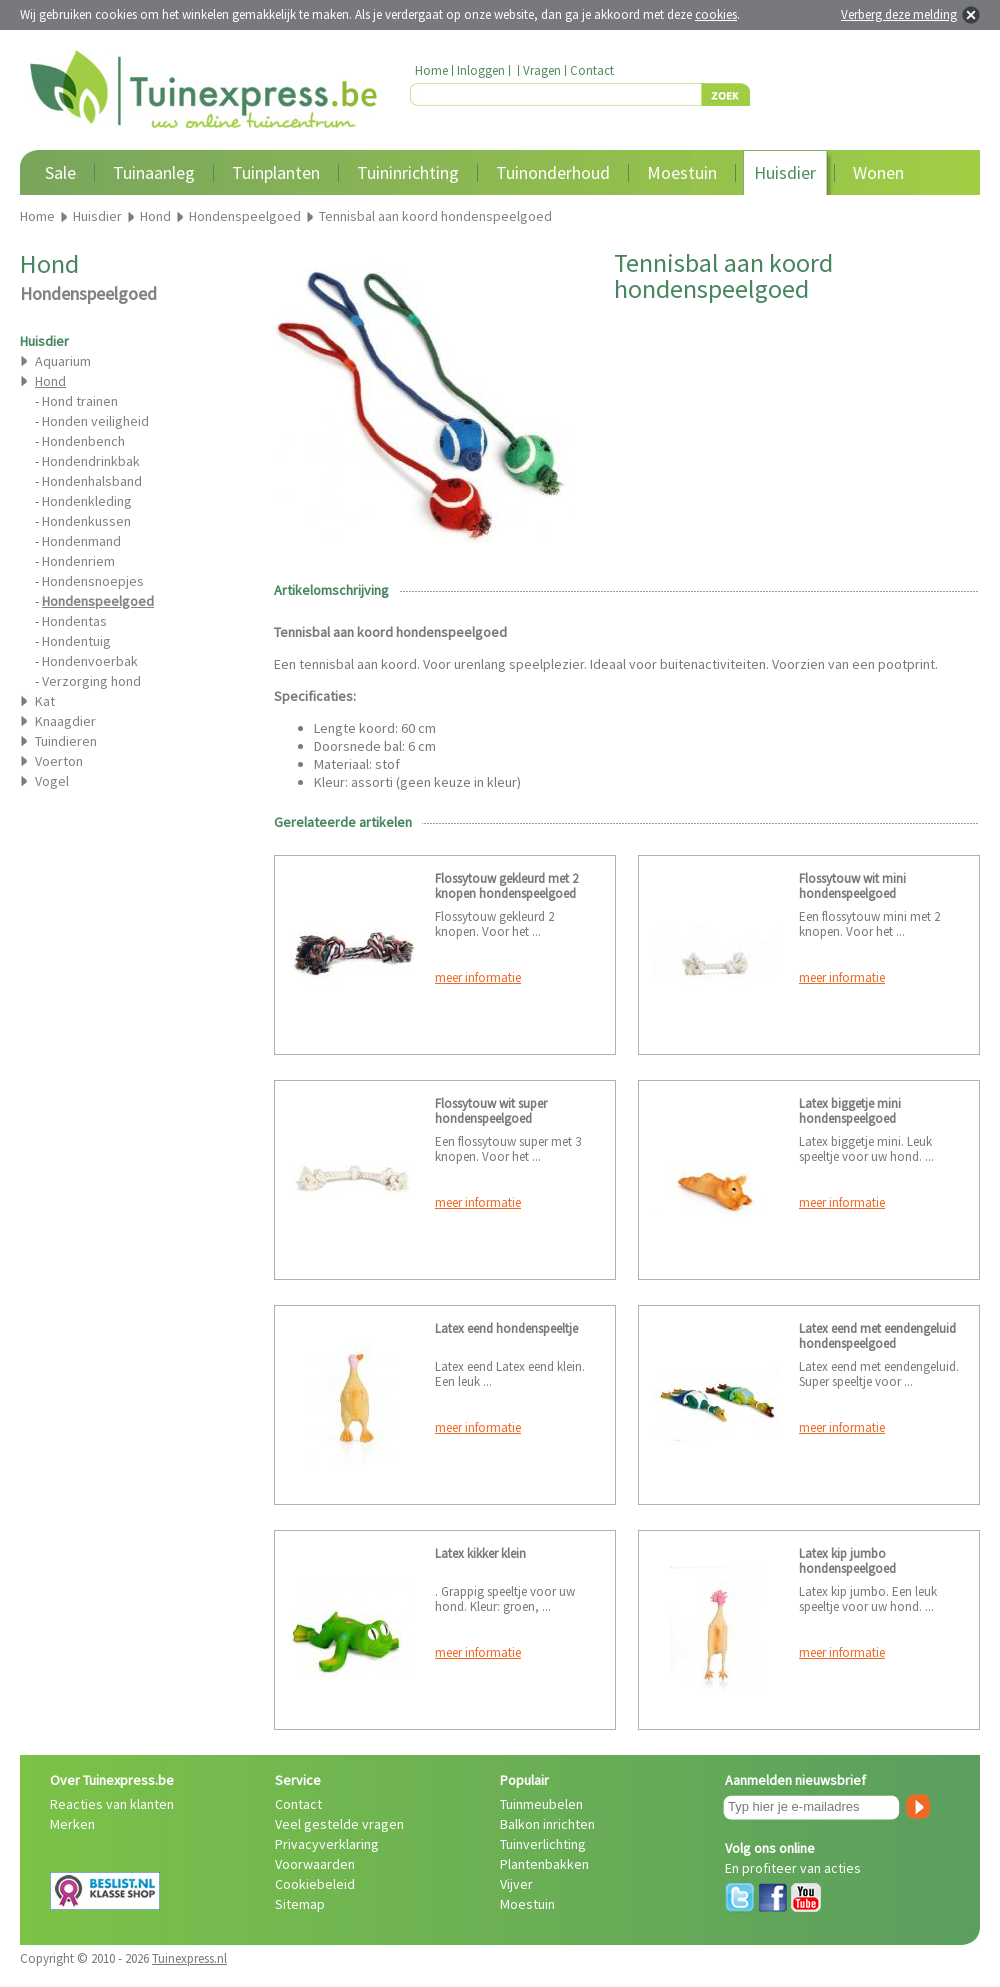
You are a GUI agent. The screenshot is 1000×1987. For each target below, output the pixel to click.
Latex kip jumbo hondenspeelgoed (847, 1561)
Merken (72, 1824)
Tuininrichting (408, 172)
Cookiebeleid (315, 1884)
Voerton (59, 761)
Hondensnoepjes (93, 581)
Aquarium (63, 361)
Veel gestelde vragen (339, 1824)
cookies (716, 14)
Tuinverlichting (543, 1844)
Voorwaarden (315, 1864)
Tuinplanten (276, 172)
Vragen (542, 70)
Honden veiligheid (95, 421)
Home (431, 70)
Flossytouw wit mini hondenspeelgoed (852, 886)
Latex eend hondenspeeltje (506, 1328)
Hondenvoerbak (90, 661)
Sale (60, 172)
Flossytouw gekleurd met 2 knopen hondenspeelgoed (506, 886)
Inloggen (481, 70)
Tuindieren (66, 741)
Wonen (878, 172)
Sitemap (300, 1904)
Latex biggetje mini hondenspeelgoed (850, 1111)
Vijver (516, 1884)
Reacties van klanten (112, 1804)
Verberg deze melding (899, 14)
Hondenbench (83, 441)
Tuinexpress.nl (189, 1958)
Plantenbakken (544, 1864)
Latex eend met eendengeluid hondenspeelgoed (877, 1336)
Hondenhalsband (92, 481)
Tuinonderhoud (553, 172)
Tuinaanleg (154, 172)
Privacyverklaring (327, 1844)
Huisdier (785, 172)
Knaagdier (65, 721)
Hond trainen (80, 401)
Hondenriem (78, 561)
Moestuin (682, 172)
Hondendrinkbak (91, 461)
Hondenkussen (86, 521)
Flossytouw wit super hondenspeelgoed (491, 1111)
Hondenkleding (87, 501)
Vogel (52, 781)
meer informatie (478, 977)
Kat (45, 701)
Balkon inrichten (547, 1824)
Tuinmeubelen (541, 1804)
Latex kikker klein (480, 1553)
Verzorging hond (91, 681)
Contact (592, 70)
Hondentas (74, 621)
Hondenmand (81, 541)
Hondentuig (76, 641)
